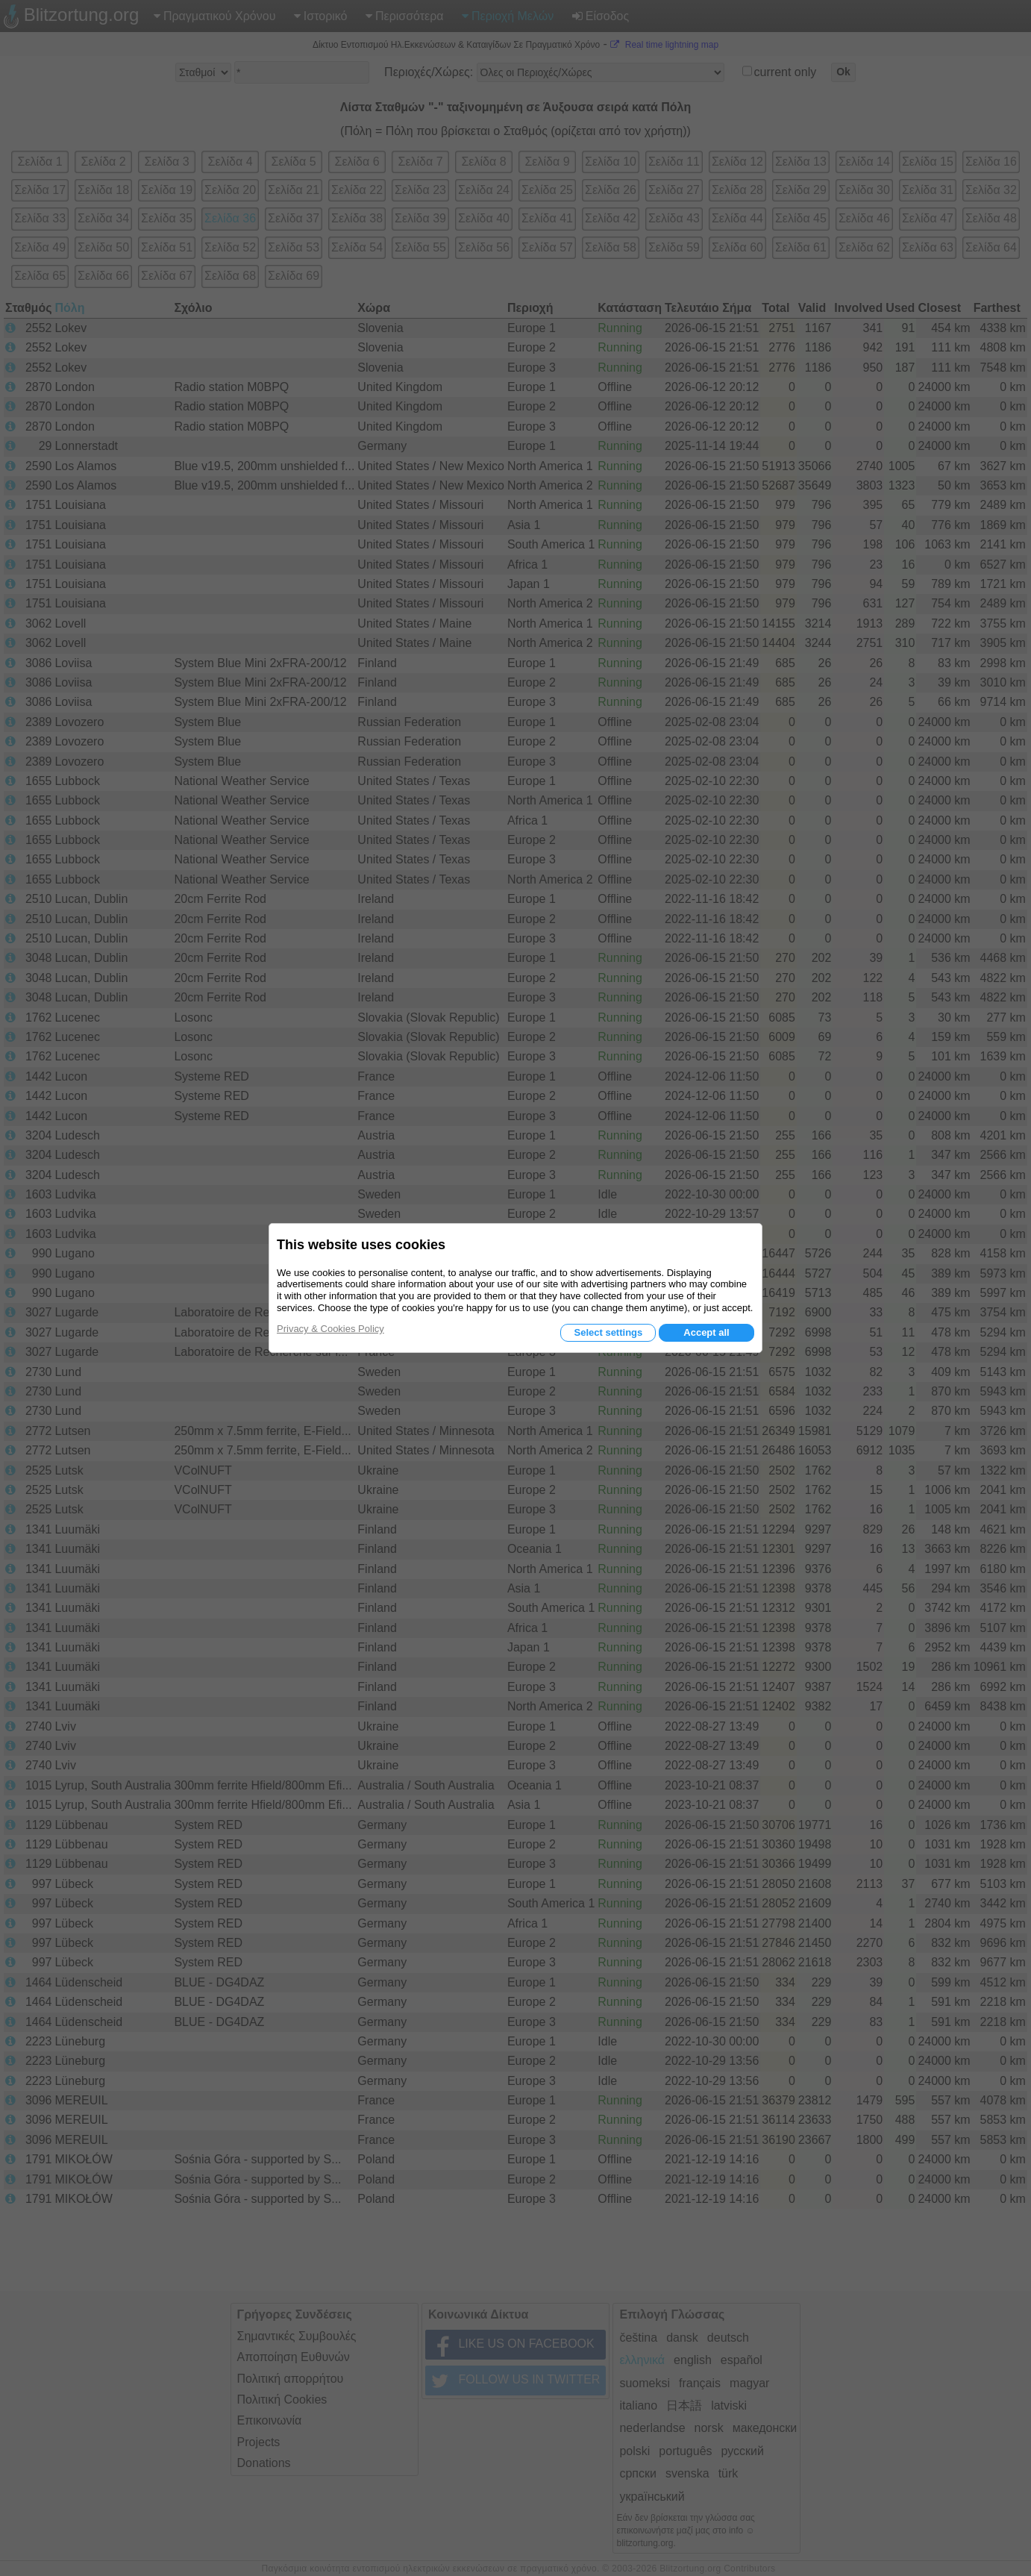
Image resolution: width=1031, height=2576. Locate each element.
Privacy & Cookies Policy (330, 1328)
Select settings (608, 1332)
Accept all (706, 1332)
